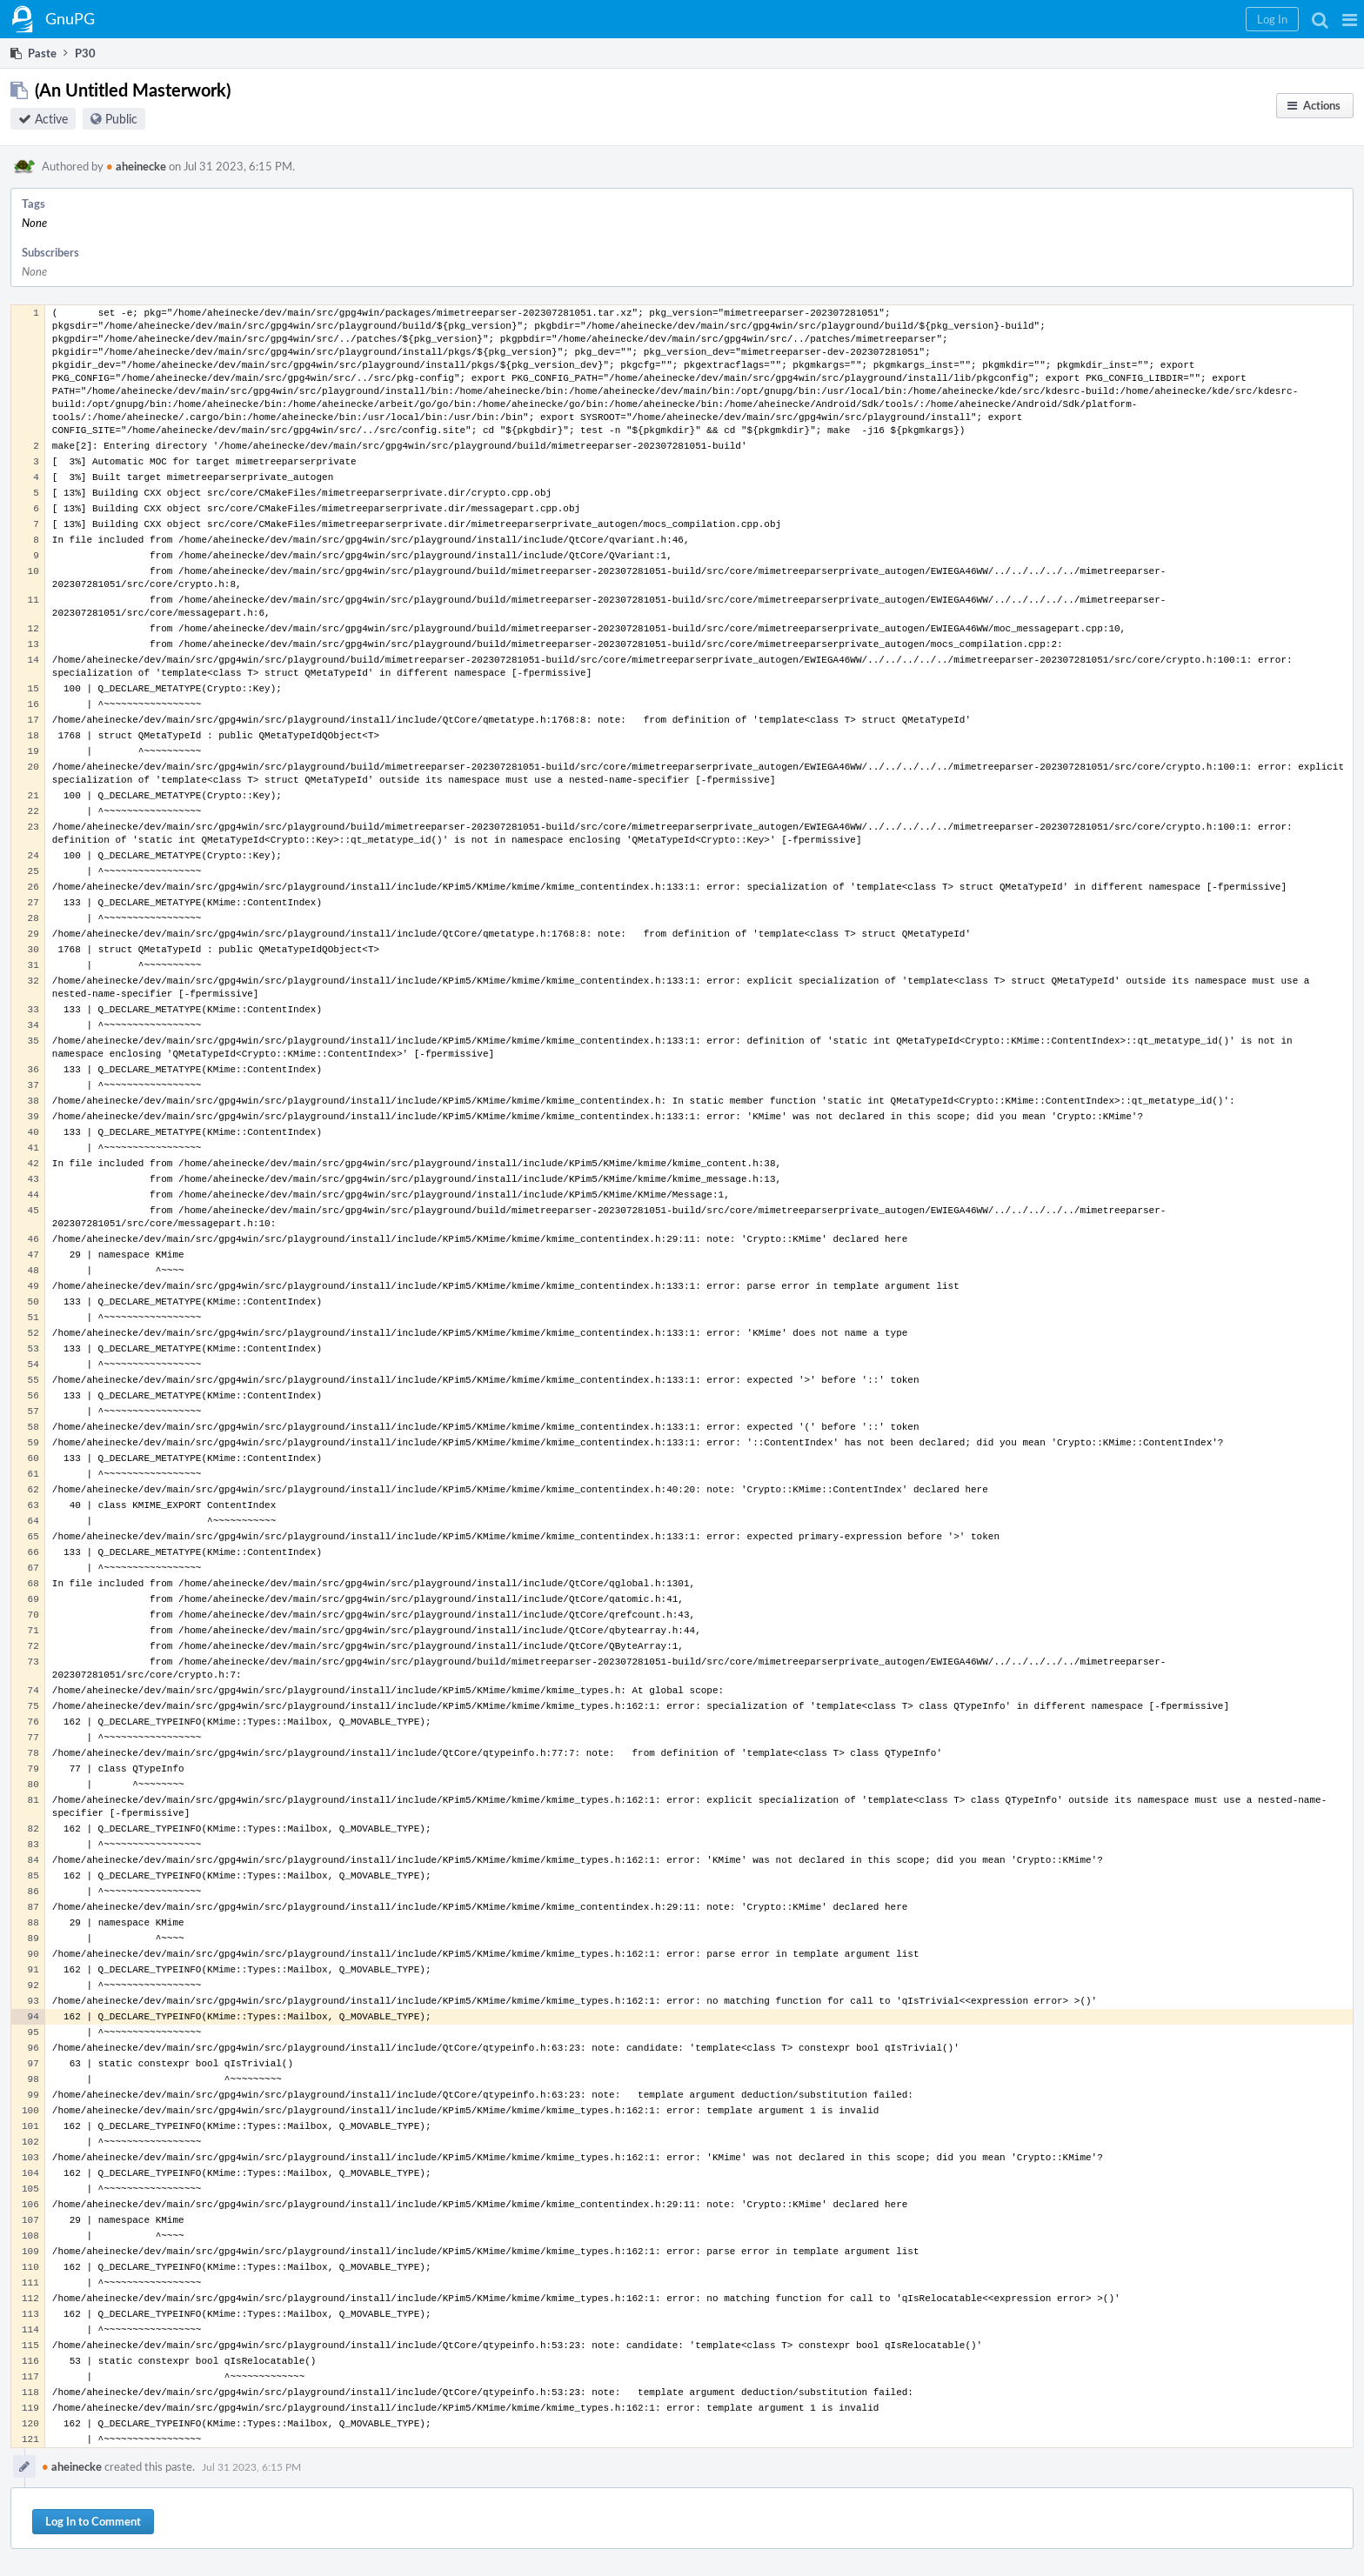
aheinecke (136, 166)
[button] (1349, 19)
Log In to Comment (93, 2521)
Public (121, 118)
